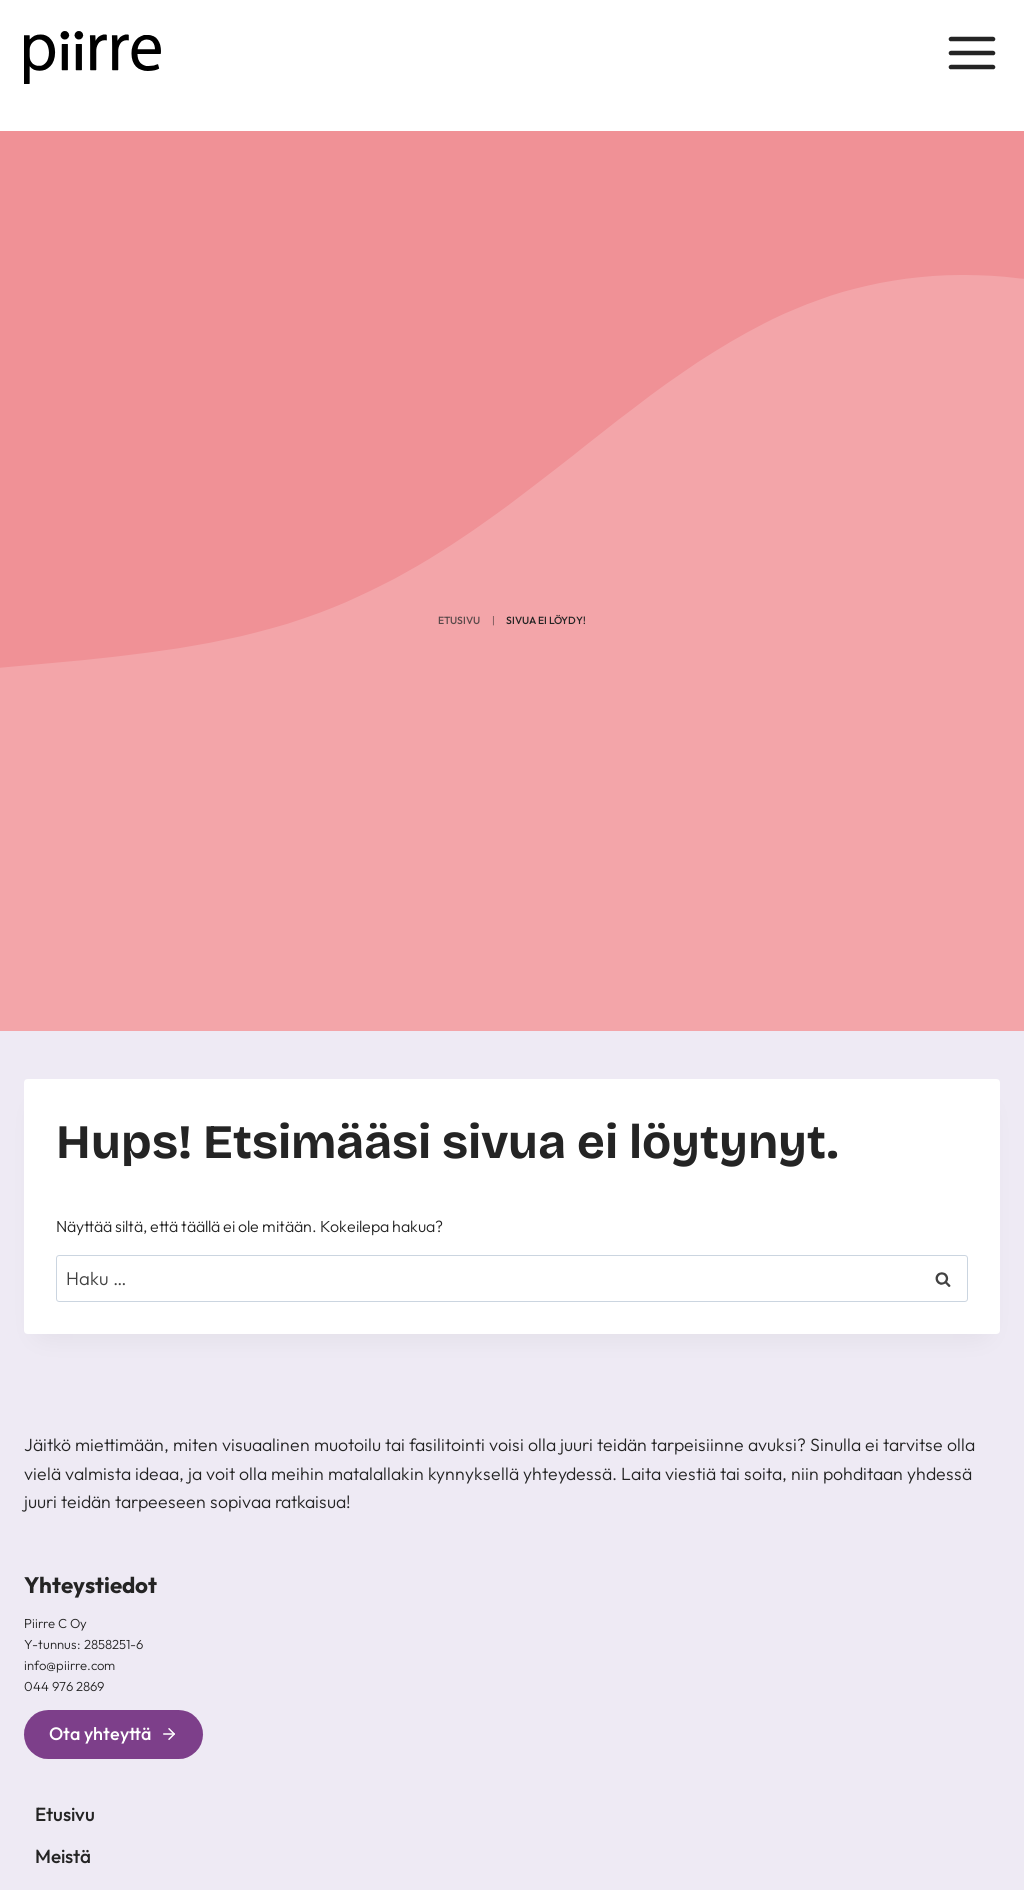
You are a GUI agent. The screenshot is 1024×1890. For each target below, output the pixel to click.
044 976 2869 (64, 1686)
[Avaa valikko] (972, 58)
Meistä (63, 1856)
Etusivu (459, 620)
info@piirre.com (69, 1665)
